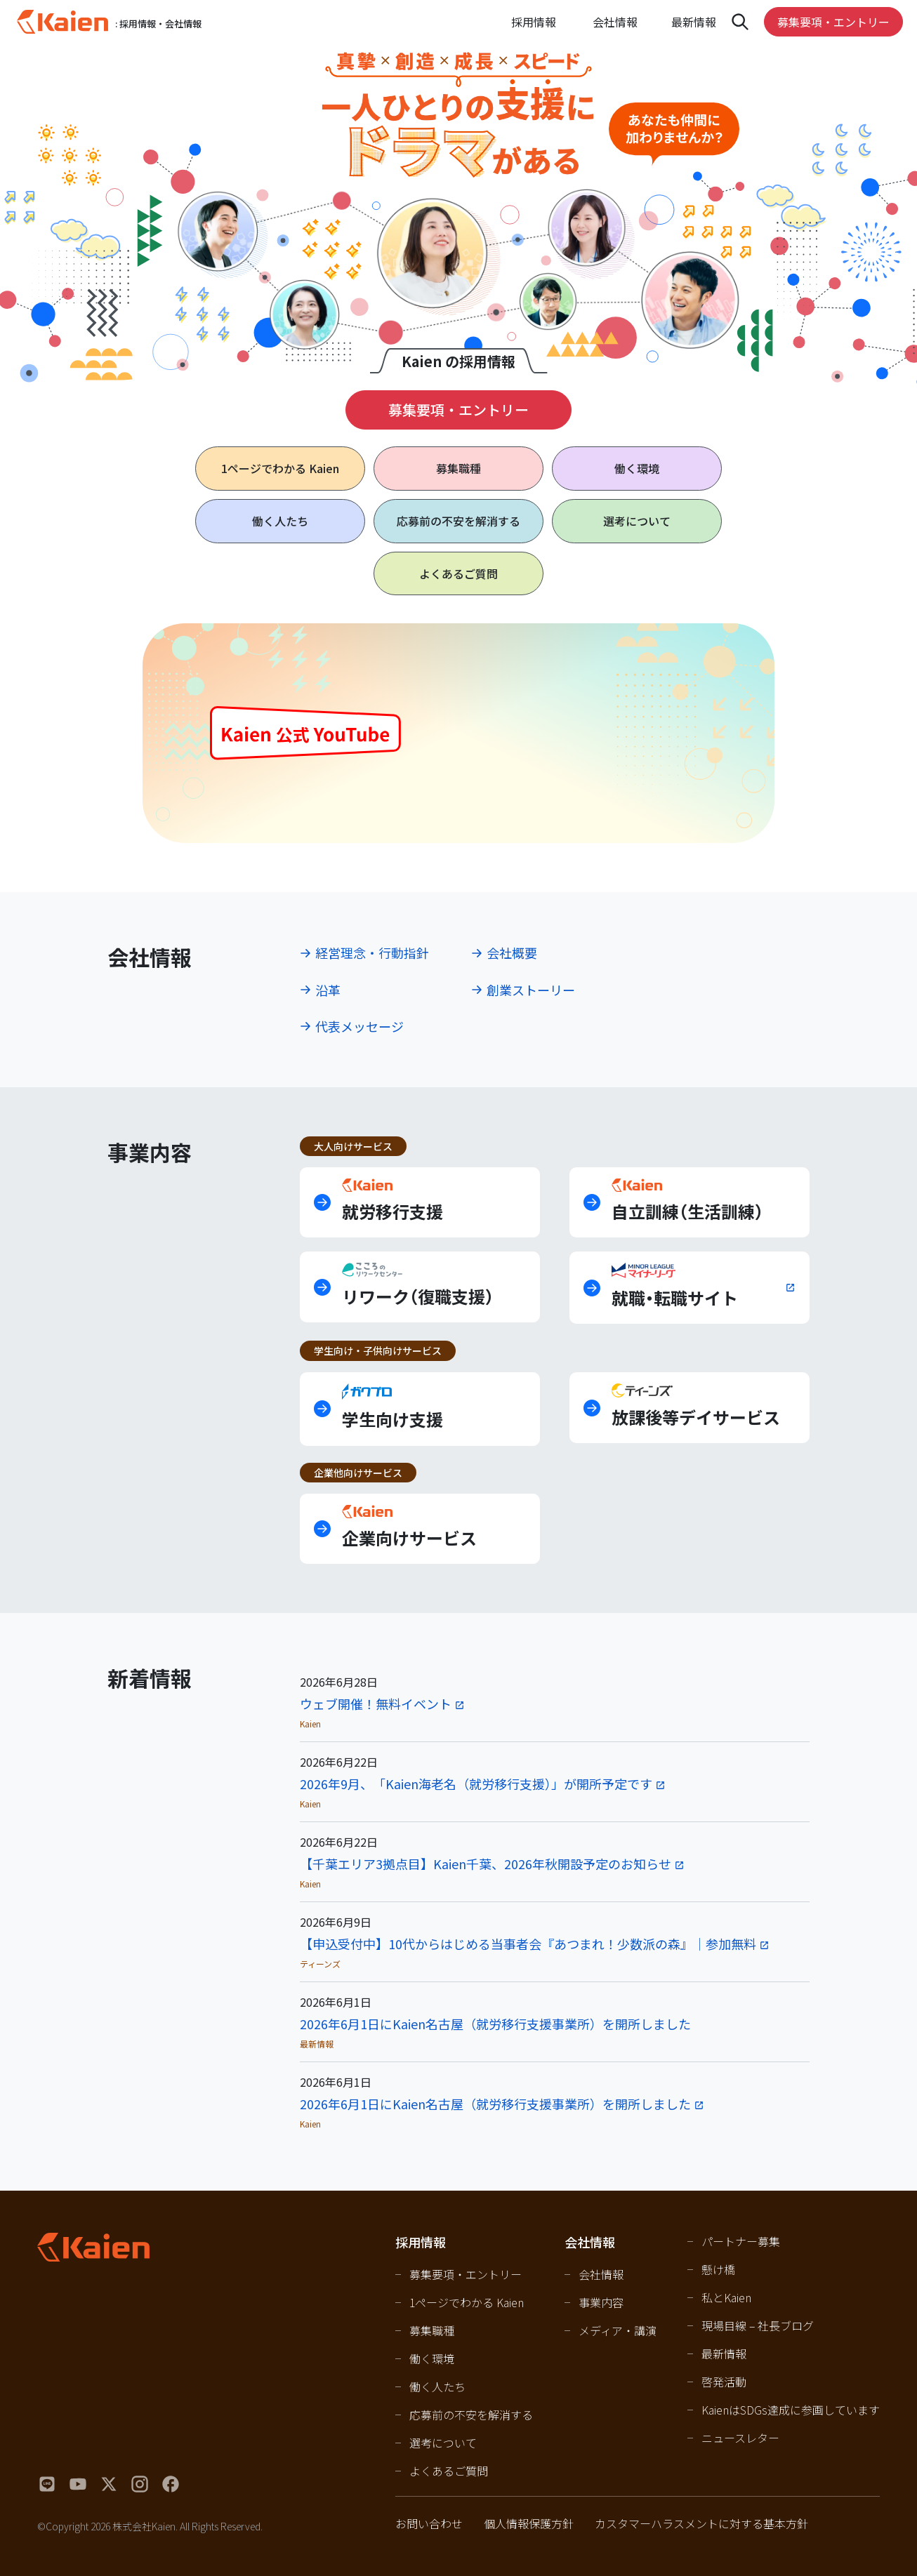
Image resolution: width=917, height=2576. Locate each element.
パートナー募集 (740, 2241)
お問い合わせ (429, 2523)
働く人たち (280, 520)
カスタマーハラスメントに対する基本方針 (701, 2523)
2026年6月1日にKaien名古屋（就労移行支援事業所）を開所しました (495, 2023)
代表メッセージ (359, 1026)
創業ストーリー (531, 990)
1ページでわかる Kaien (466, 2302)
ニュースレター (740, 2437)
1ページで (280, 468)
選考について (637, 520)
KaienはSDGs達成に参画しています (790, 2409)
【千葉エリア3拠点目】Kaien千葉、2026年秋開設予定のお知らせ (485, 1863)
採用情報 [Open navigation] (533, 21)
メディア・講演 (618, 2330)
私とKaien (726, 2297)
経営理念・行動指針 (372, 952)
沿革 (328, 990)
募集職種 (458, 468)
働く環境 (636, 468)
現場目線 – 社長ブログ (757, 2325)
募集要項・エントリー (833, 21)
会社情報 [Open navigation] (615, 21)
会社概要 (512, 952)
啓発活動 (723, 2381)
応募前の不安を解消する (458, 520)
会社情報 (601, 2274)
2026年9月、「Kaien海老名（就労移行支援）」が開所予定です (476, 1783)
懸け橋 (718, 2269)
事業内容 (601, 2302)
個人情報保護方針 (529, 2523)
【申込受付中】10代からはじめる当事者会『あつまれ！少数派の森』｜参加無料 (528, 1943)
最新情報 (693, 21)
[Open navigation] (740, 21)
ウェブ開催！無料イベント (375, 1703)
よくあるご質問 (458, 573)
